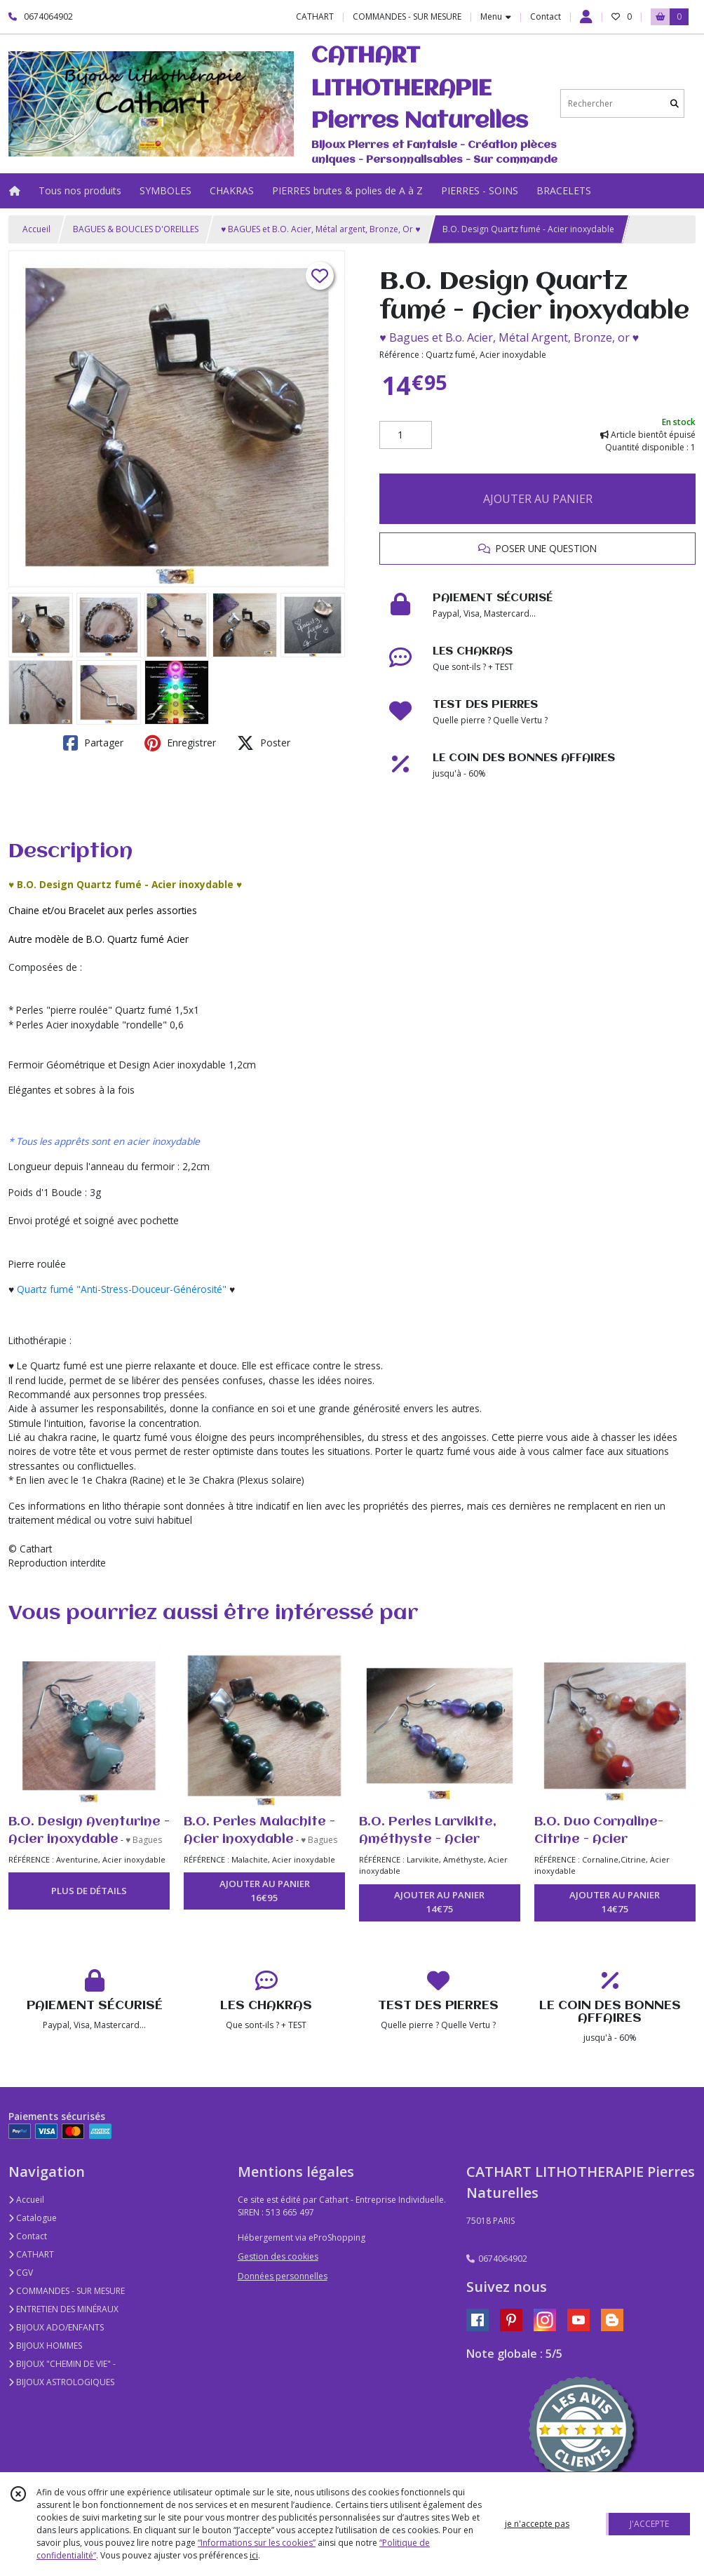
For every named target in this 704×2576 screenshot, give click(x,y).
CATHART (31, 2254)
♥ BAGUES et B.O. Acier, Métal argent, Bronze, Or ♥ (320, 229)
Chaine (23, 910)
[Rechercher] (674, 103)
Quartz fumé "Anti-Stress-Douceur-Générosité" (121, 1289)
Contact (545, 16)
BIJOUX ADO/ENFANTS (56, 2327)
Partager (93, 742)
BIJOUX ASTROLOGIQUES (61, 2382)
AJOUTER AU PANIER (538, 499)
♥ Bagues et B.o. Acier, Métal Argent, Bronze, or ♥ (509, 337)
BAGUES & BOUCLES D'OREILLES (135, 229)
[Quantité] (405, 435)
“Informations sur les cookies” (257, 2543)
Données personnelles (282, 2276)
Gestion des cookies (278, 2256)
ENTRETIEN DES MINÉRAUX (63, 2309)
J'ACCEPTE (649, 2524)
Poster (263, 742)
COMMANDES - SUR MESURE (66, 2291)
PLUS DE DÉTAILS (89, 1890)
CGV (20, 2273)
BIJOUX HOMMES (45, 2346)
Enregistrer (180, 742)
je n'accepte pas (537, 2524)
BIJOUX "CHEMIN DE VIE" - (62, 2364)
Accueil (36, 229)
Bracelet (86, 910)
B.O (94, 939)
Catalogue (32, 2218)
